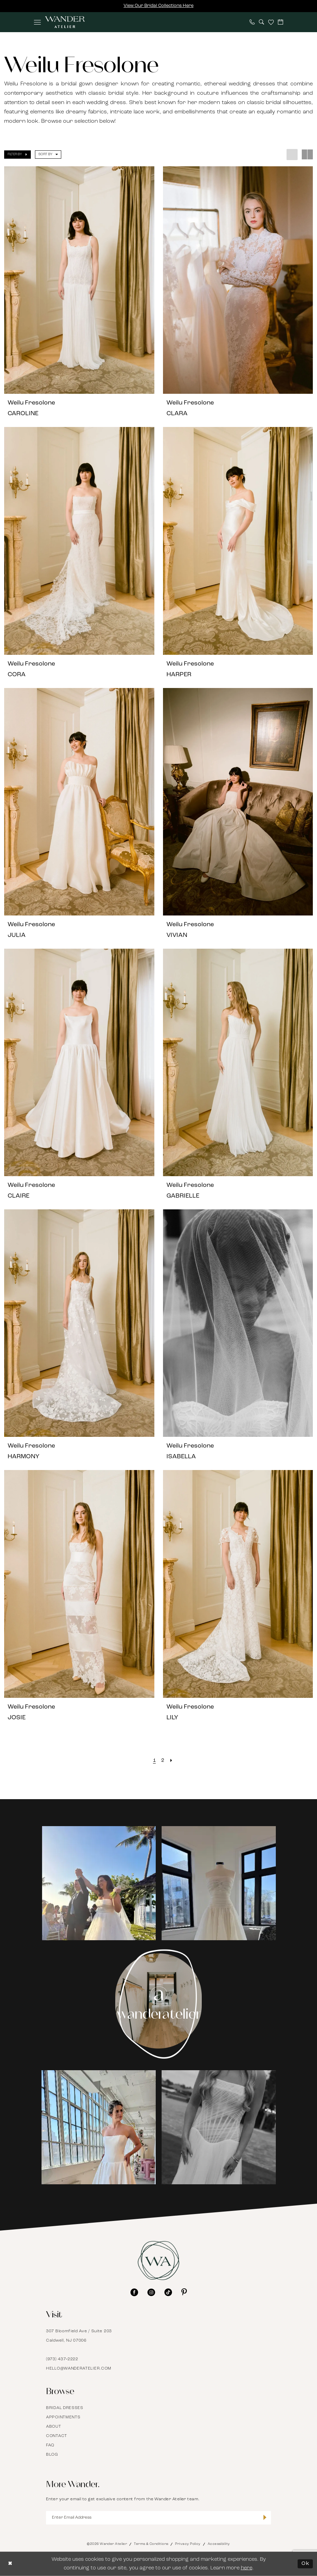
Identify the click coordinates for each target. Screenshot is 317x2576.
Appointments (63, 2417)
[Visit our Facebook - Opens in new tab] (134, 2292)
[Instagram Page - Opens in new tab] (158, 2004)
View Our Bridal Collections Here (158, 5)
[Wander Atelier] (65, 22)
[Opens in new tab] (99, 1883)
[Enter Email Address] (158, 2517)
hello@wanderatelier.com (78, 2368)
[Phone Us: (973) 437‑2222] (252, 22)
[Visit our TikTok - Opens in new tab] (168, 2292)
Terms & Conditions (151, 2544)
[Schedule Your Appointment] (280, 22)
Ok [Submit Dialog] (305, 2563)
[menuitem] (37, 22)
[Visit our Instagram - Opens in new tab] (151, 2292)
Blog (52, 2455)
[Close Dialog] (10, 2564)
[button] (37, 22)
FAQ (50, 2445)
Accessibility (219, 2544)
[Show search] (261, 22)
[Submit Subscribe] (265, 2517)
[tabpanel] (99, 1883)
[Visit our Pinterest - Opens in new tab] (184, 2292)
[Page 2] (162, 1761)
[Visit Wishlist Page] (271, 22)
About (53, 2427)
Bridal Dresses (64, 2408)
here (246, 2568)
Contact (56, 2436)
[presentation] (79, 280)
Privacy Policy (187, 2544)
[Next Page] (171, 1761)
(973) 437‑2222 (62, 2359)
